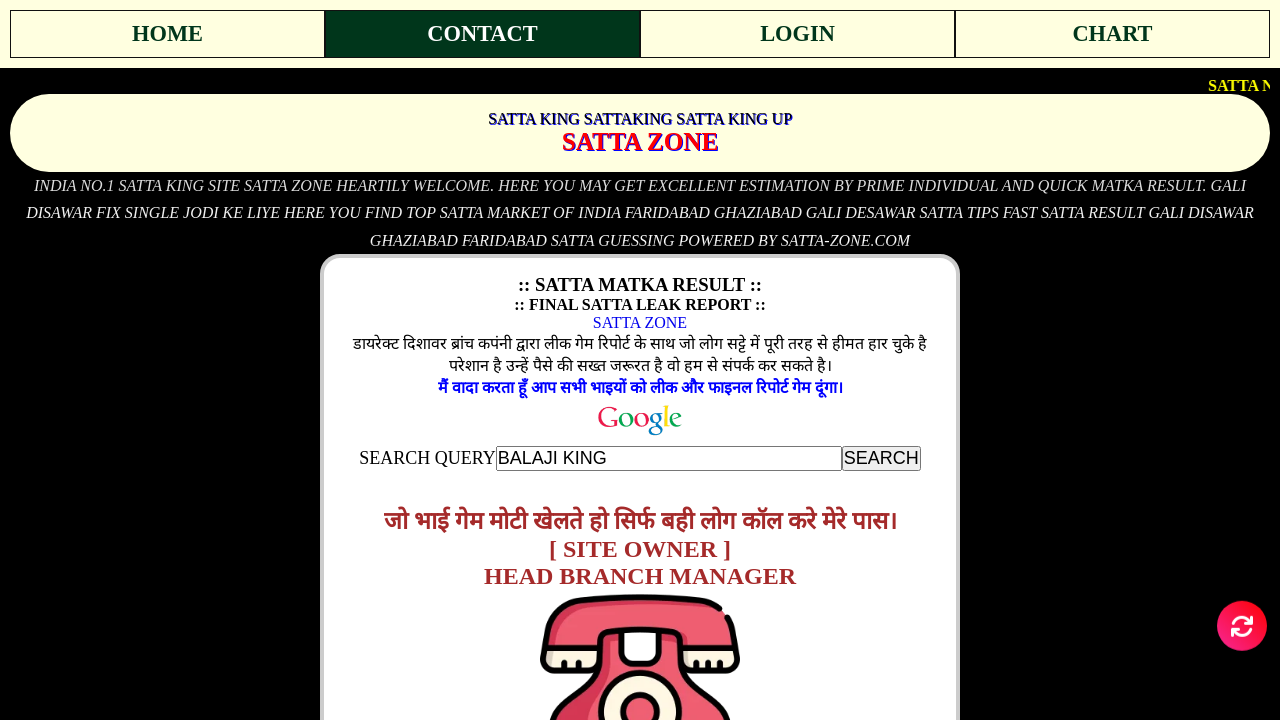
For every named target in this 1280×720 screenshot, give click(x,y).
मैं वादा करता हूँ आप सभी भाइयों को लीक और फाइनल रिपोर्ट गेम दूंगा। (640, 387)
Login (797, 33)
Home (167, 33)
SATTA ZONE (640, 322)
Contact (482, 33)
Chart (1112, 33)
